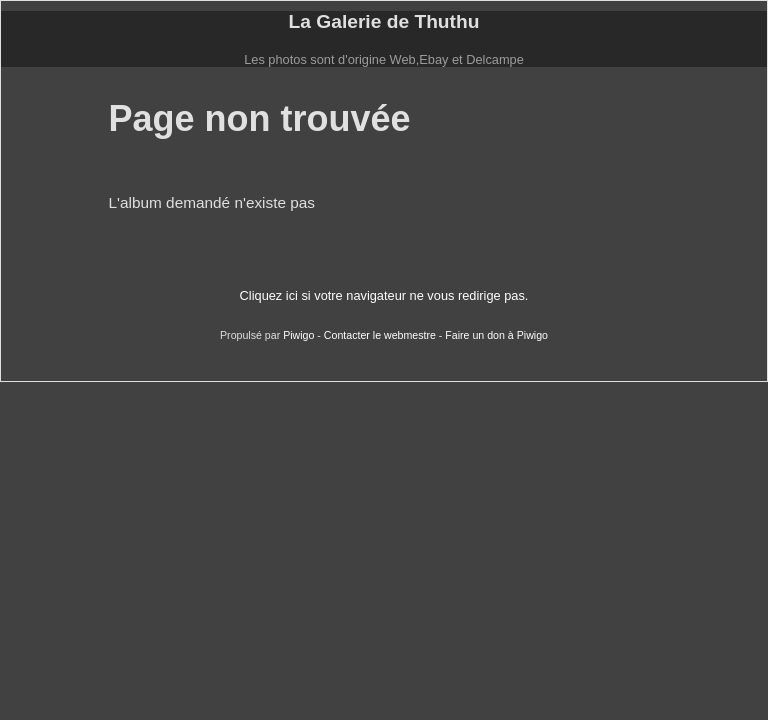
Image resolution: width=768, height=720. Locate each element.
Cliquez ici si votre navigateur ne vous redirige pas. (384, 295)
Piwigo (298, 335)
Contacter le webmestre (380, 335)
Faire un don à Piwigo (496, 335)
